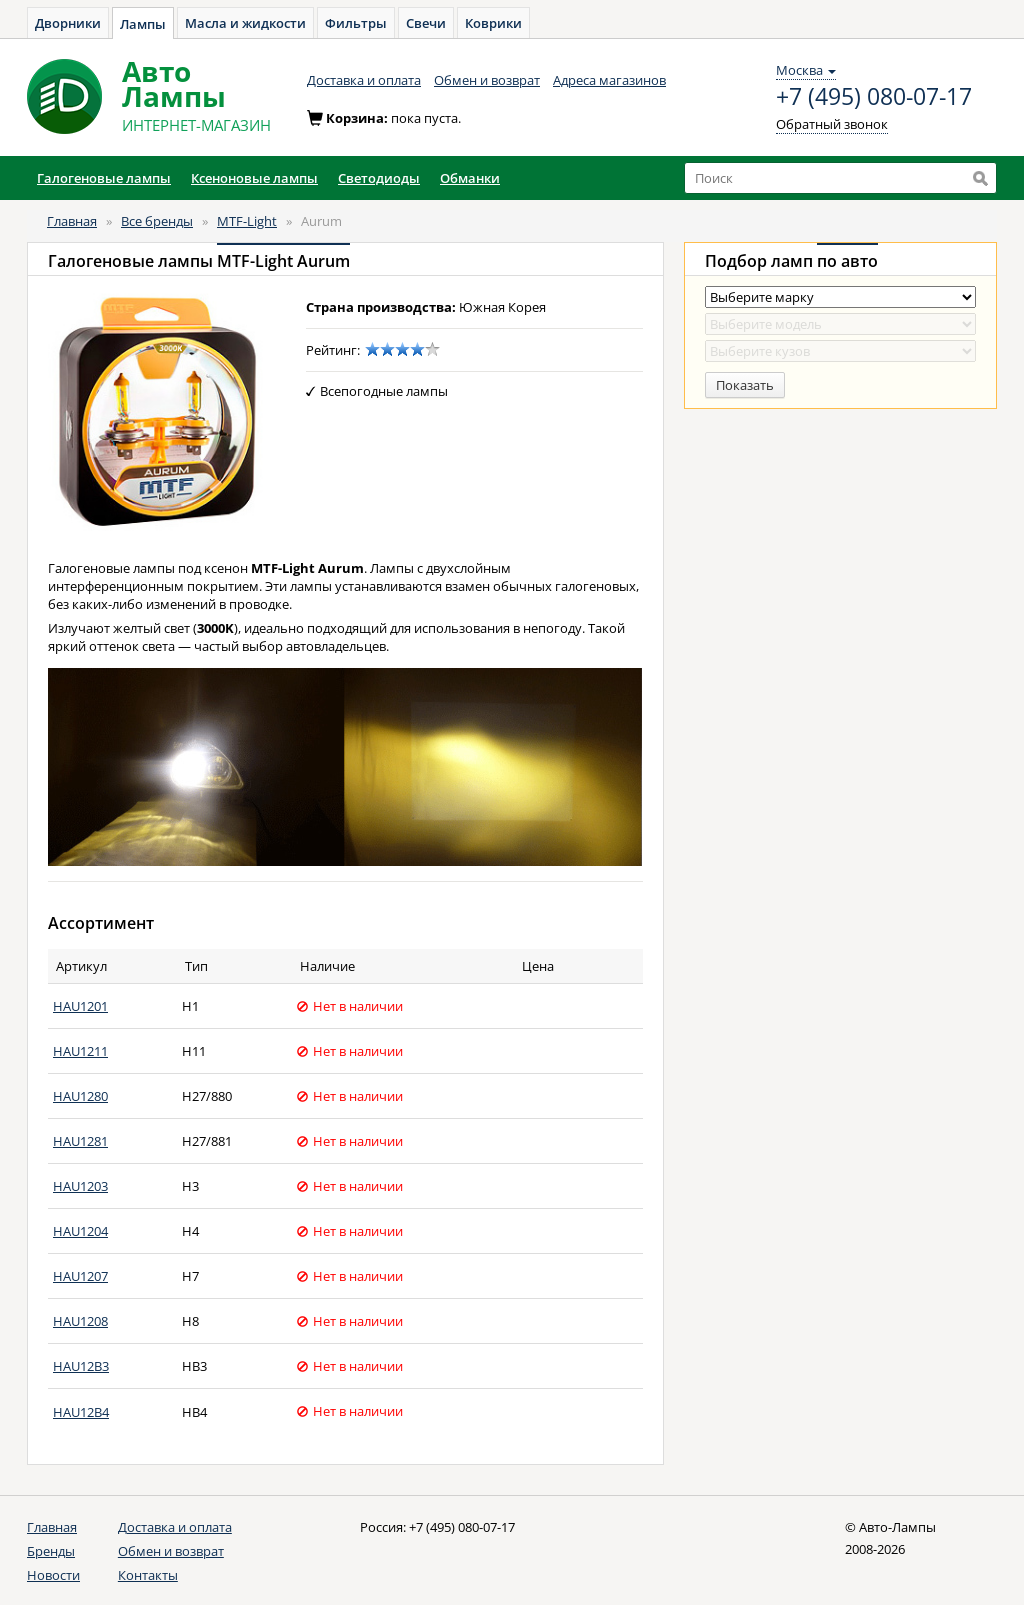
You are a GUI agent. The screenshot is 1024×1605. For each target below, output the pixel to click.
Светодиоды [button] (379, 178)
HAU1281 (80, 1141)
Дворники (68, 23)
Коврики (493, 23)
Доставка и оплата (364, 80)
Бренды (51, 1551)
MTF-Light (247, 221)
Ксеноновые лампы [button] (254, 178)
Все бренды (157, 221)
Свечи (426, 23)
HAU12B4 (81, 1412)
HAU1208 (80, 1321)
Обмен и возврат (487, 80)
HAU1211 (80, 1051)
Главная (72, 221)
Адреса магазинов (609, 80)
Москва (806, 70)
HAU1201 (80, 1006)
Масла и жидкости (245, 23)
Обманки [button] (470, 178)
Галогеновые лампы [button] (104, 178)
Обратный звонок (832, 124)
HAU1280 (80, 1096)
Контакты (148, 1575)
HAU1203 (80, 1186)
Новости (53, 1575)
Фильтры (356, 23)
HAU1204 (80, 1231)
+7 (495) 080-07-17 (874, 97)
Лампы (143, 24)
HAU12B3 (81, 1366)
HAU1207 (80, 1276)
